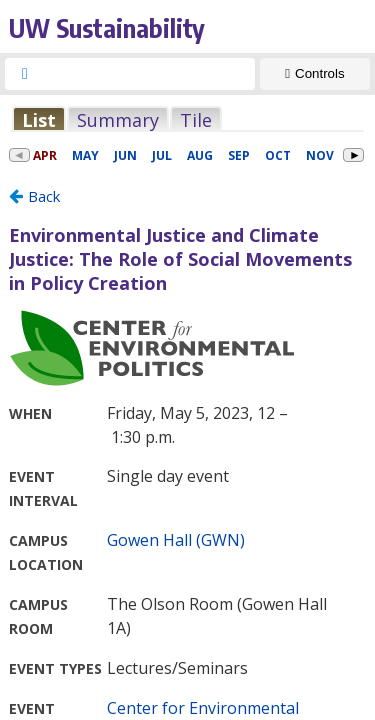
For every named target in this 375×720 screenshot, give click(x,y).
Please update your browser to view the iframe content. (187, 119)
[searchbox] (148, 74)
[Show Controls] (315, 74)
